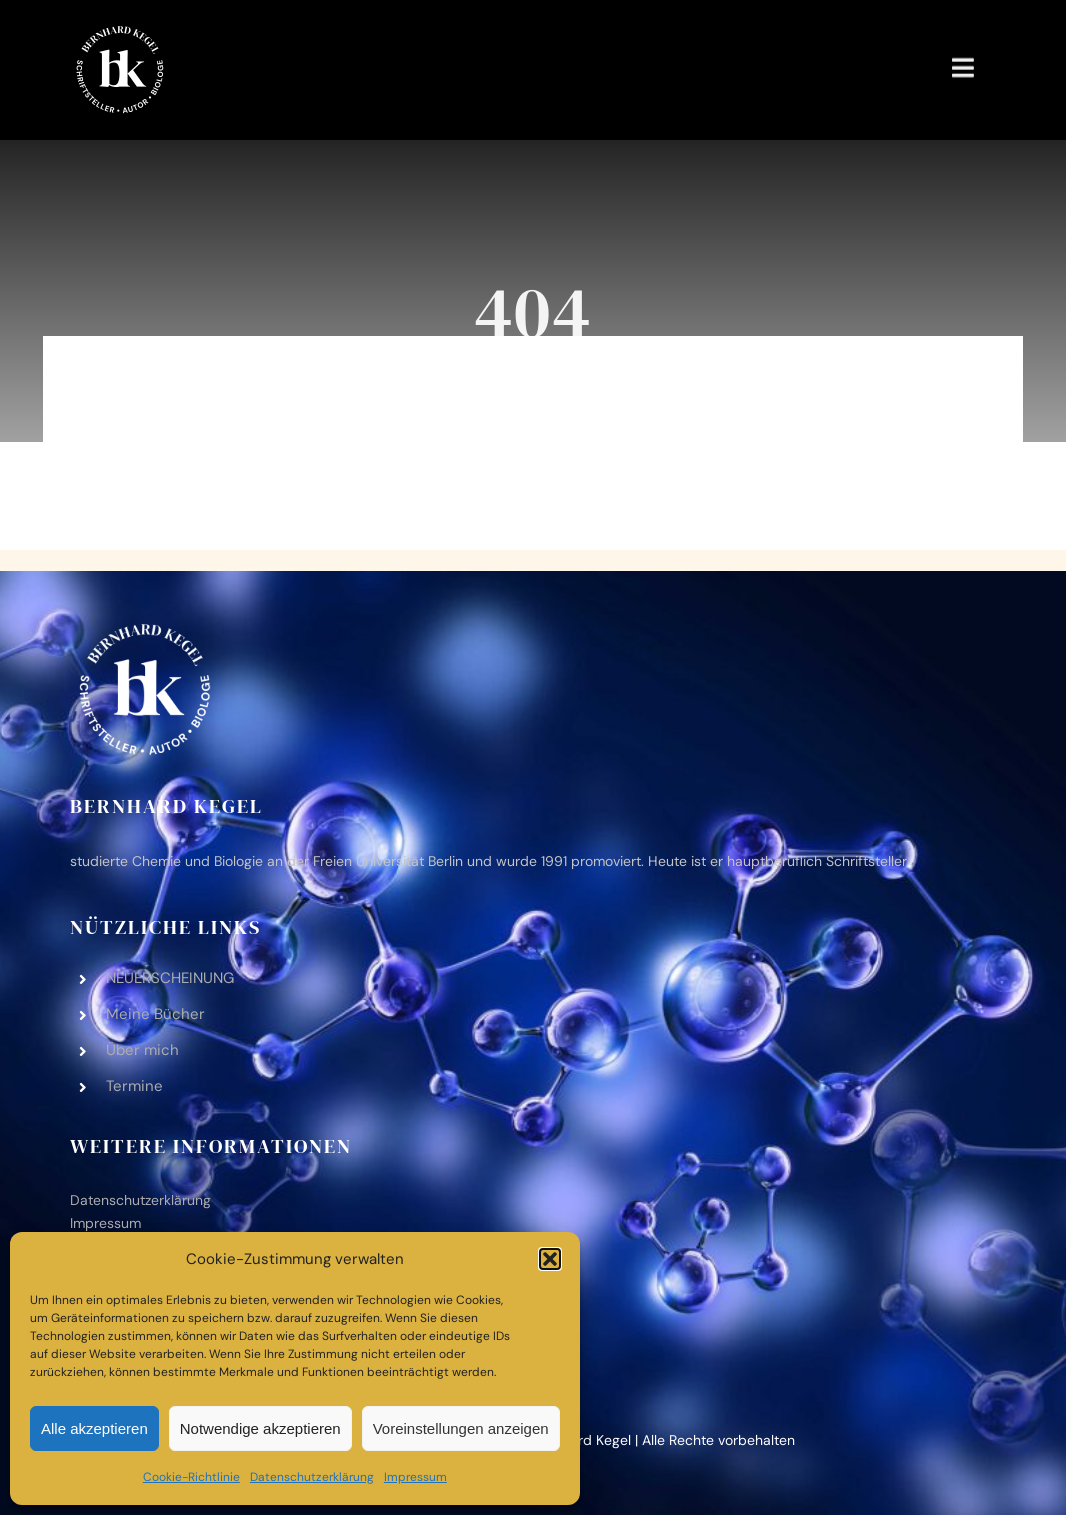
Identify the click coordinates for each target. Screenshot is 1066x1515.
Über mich (142, 1050)
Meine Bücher (155, 1014)
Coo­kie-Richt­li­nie (191, 1477)
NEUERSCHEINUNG (170, 978)
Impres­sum (415, 1477)
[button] (550, 1259)
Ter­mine (134, 1086)
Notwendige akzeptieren (260, 1428)
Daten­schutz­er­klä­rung (312, 1477)
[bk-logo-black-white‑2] (120, 29)
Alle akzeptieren (94, 1428)
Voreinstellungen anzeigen (461, 1428)
